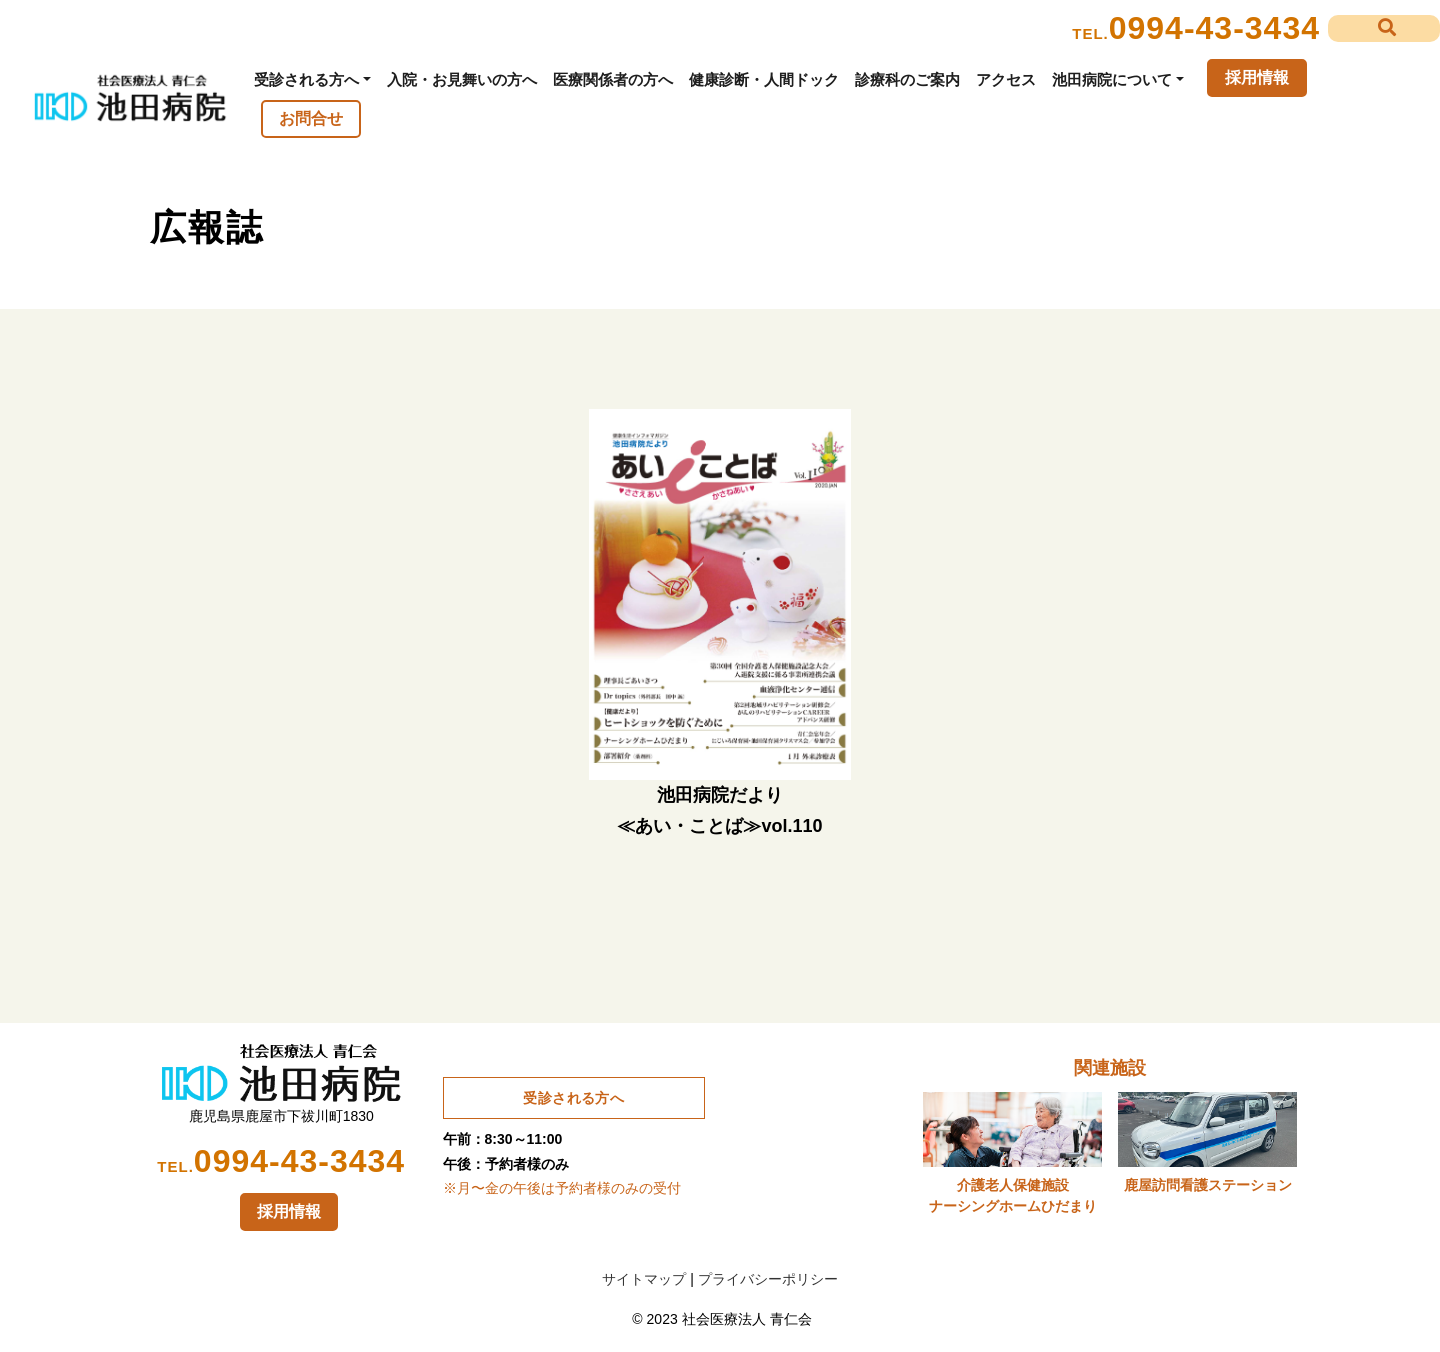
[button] (1384, 28)
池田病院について (1112, 79)
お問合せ (311, 118)
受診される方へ (306, 79)
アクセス (1006, 79)
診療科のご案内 (907, 79)
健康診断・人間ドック (764, 79)
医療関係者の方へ (613, 79)
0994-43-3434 (1214, 28)
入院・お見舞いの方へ (462, 79)
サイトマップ (644, 1279)
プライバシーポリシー (768, 1279)
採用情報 (1257, 77)
